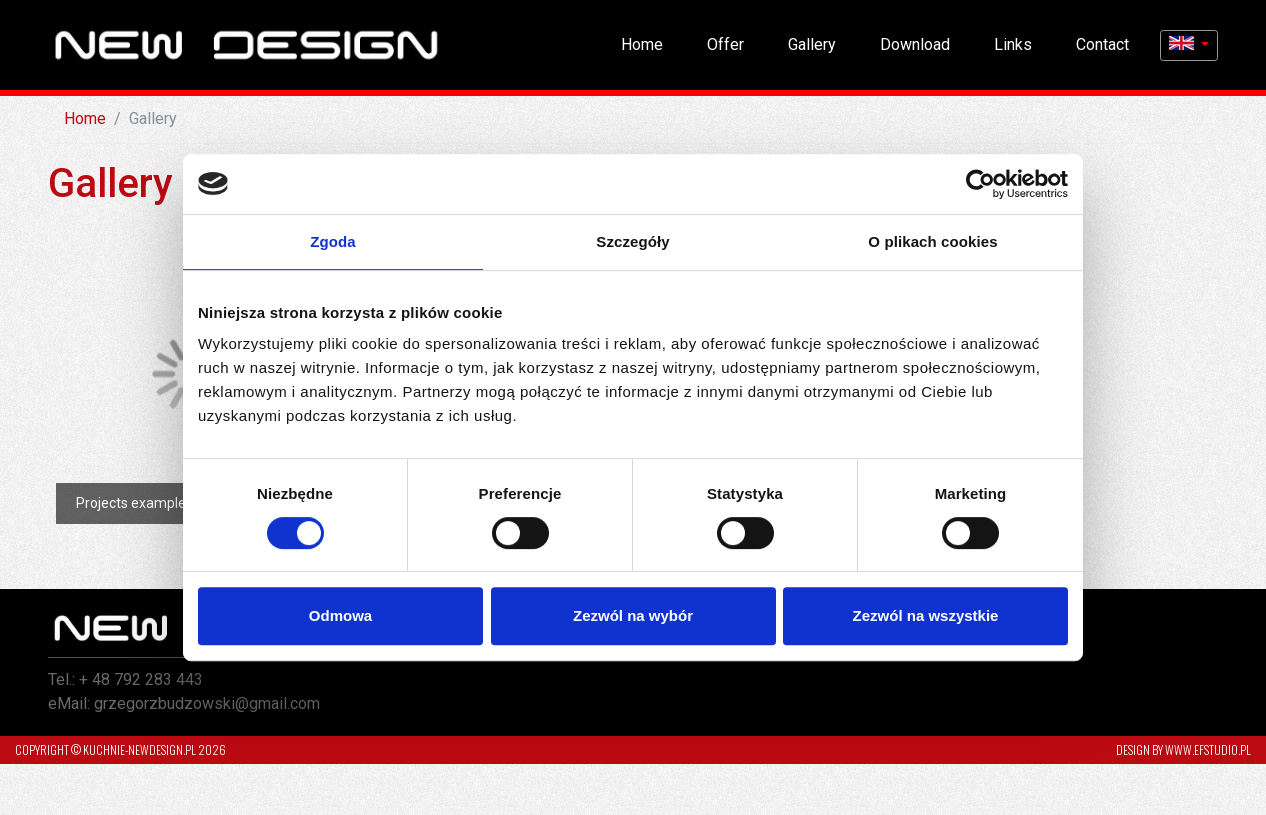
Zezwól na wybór (633, 615)
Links (1013, 44)
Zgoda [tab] (333, 241)
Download (915, 44)
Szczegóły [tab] (632, 241)
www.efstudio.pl (1208, 749)
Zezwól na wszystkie (926, 615)
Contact (1102, 44)
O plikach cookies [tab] (932, 241)
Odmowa (340, 615)
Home (642, 44)
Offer (725, 44)
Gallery (812, 44)
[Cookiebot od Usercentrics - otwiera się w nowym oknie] (980, 184)
